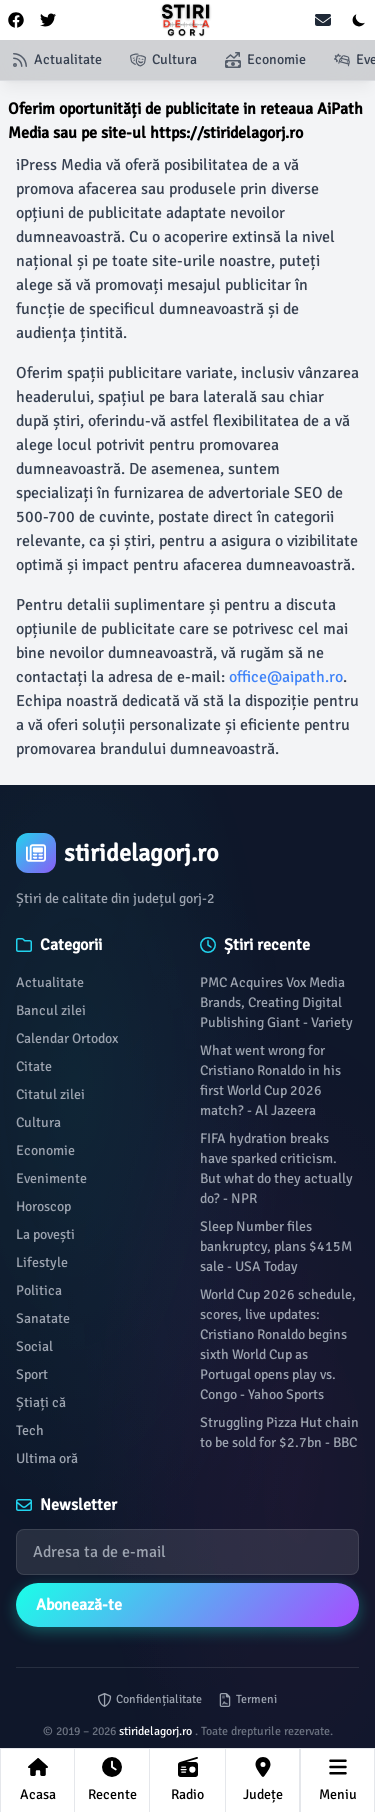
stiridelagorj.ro (157, 1731)
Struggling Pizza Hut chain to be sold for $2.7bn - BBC (279, 1432)
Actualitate (50, 982)
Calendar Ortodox (67, 1038)
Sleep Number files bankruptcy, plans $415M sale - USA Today (276, 1246)
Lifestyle (42, 1262)
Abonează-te (79, 1605)
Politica (39, 1290)
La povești (45, 1234)
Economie (45, 1150)
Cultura (38, 1122)
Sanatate (43, 1318)
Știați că (41, 1402)
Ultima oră (47, 1458)
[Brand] (187, 853)
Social (34, 1346)
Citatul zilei (50, 1094)
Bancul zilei (51, 1010)
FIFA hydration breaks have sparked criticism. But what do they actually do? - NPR (276, 1168)
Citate (34, 1066)
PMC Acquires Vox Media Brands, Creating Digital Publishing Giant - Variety (276, 1002)
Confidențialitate (150, 1699)
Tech (30, 1430)
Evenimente (51, 1178)
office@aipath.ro (286, 677)
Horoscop (43, 1206)
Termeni (247, 1699)
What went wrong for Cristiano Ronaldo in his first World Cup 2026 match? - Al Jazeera (270, 1080)
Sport (32, 1374)
